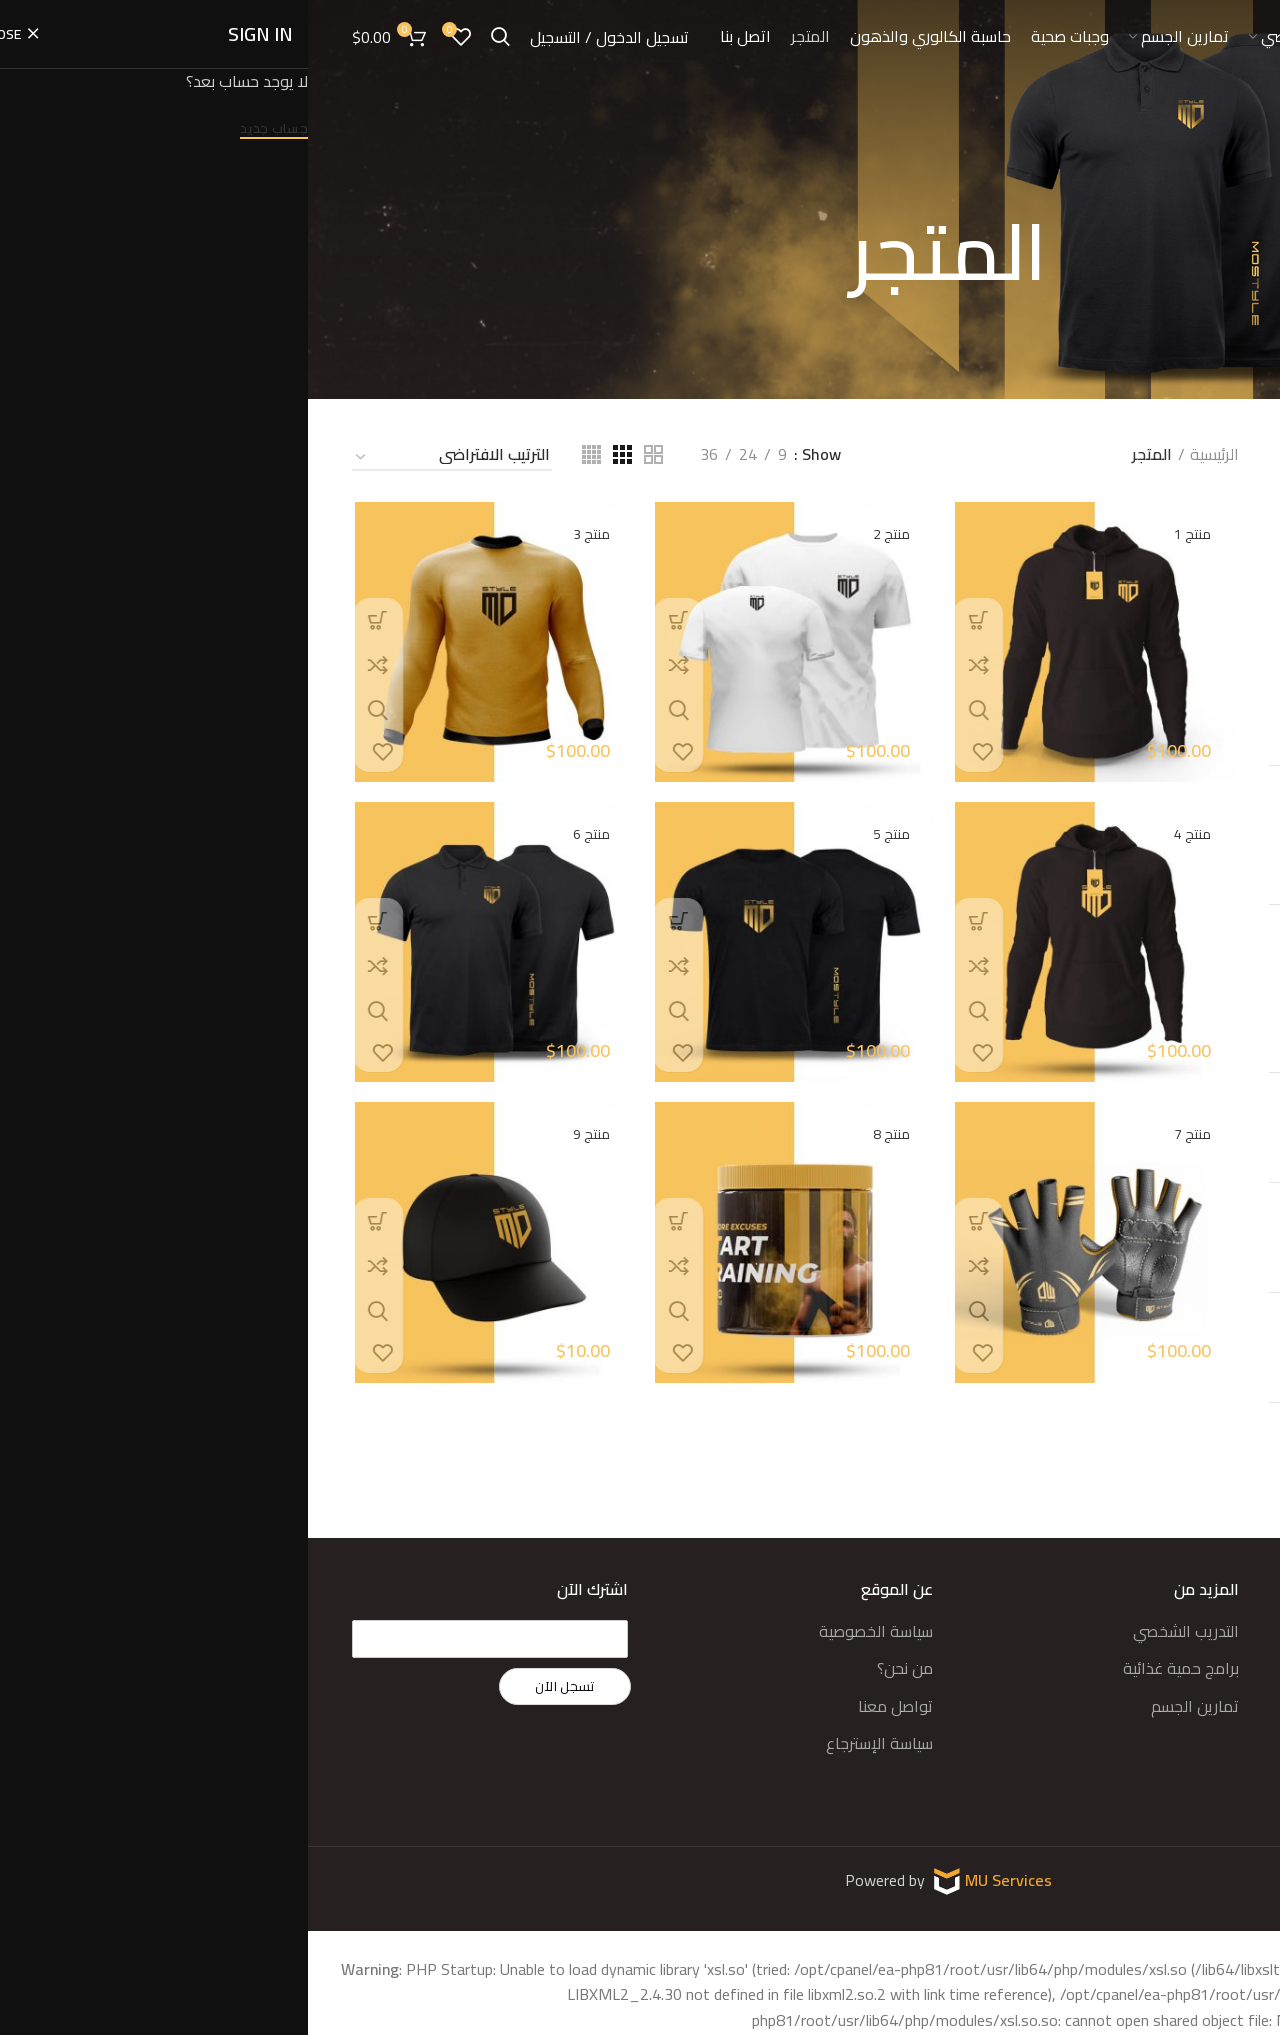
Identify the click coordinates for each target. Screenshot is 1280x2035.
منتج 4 (885, 835)
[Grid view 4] (283, 454)
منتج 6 (1135, 1319)
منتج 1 (885, 533)
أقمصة (1211, 490)
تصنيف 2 (1208, 567)
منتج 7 (1135, 1209)
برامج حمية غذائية (873, 1668)
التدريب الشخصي (878, 1631)
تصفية (1206, 855)
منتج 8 (1135, 1099)
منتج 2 (582, 533)
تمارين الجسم (887, 1706)
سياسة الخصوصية (568, 1631)
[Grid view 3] (314, 454)
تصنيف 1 (1208, 529)
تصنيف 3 (1208, 605)
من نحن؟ (597, 1668)
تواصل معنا (587, 1706)
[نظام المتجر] (144, 458)
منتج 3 (280, 533)
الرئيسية (906, 455)
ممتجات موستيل (1183, 721)
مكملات (1209, 682)
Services (714, 1879)
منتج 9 (1135, 989)
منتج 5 (1135, 1429)
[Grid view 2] (345, 454)
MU (670, 1879)
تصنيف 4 (1208, 644)
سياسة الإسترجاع (571, 1743)
